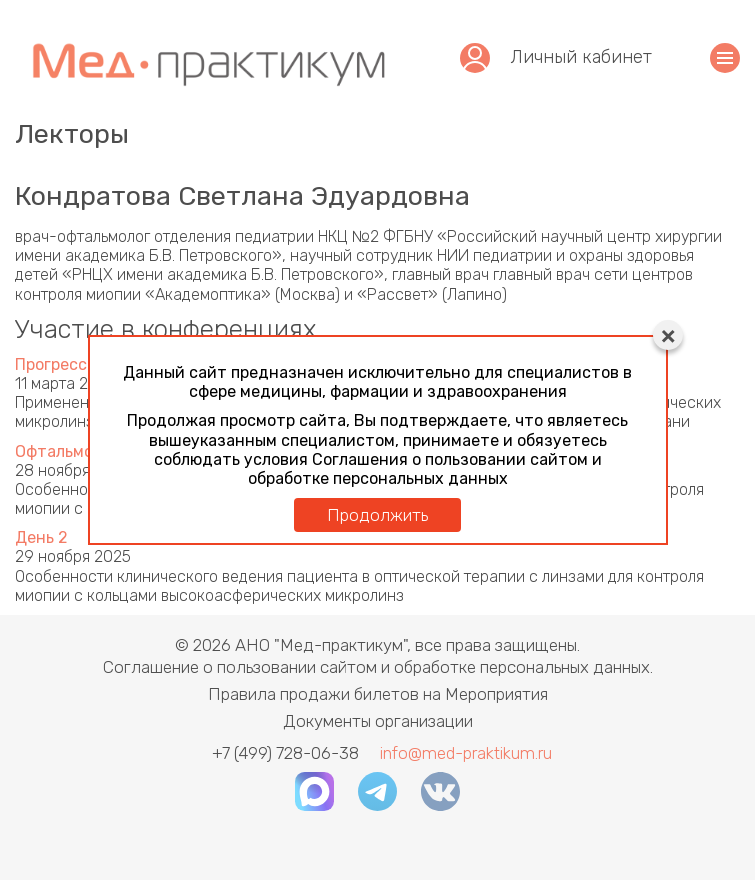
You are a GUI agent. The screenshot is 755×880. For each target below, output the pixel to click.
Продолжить (377, 515)
